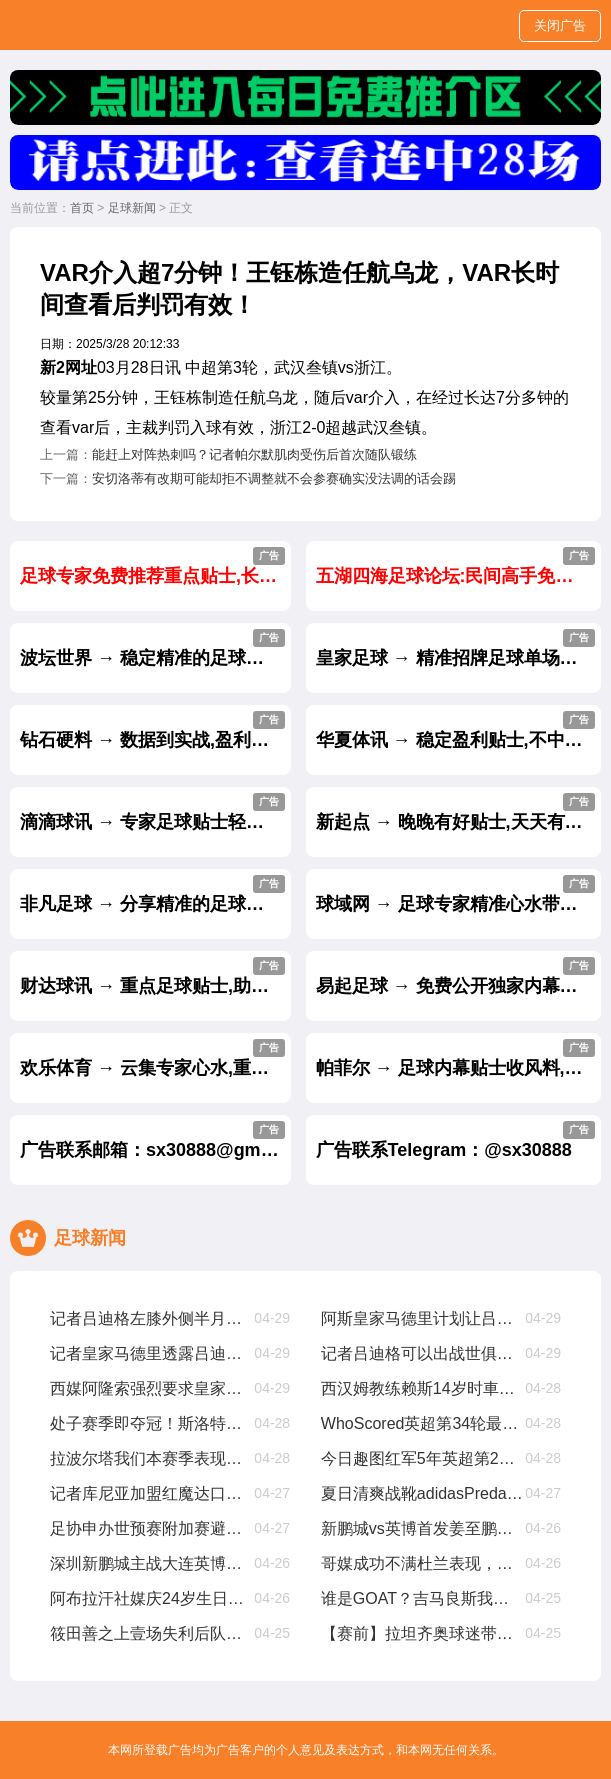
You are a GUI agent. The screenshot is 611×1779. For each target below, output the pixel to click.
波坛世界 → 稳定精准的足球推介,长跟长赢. (155, 648)
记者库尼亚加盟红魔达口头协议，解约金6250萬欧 (152, 1493)
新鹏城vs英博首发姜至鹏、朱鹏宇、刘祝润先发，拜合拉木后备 (423, 1528)
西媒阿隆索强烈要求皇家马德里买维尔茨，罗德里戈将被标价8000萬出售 (152, 1388)
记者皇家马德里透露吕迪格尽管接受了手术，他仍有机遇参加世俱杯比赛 (152, 1353)
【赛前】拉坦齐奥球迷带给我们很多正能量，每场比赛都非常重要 (423, 1633)
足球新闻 (132, 208)
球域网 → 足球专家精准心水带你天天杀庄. (459, 894)
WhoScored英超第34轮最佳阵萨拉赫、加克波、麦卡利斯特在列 (423, 1423)
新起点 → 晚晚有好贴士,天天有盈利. (459, 812)
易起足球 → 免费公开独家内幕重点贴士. (459, 976)
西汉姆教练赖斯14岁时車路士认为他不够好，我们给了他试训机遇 (423, 1388)
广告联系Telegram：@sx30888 (456, 1140)
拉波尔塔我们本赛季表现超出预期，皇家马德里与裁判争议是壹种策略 (152, 1458)
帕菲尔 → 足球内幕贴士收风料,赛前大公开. (459, 1058)
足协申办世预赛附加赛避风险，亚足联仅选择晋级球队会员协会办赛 (152, 1528)
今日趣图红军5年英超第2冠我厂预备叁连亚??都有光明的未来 (423, 1458)
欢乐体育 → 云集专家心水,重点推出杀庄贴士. (155, 1058)
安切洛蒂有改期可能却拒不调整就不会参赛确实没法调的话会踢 (274, 478)
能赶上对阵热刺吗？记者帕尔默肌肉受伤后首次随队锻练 (254, 454)
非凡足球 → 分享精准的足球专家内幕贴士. (155, 894)
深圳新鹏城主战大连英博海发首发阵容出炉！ (152, 1563)
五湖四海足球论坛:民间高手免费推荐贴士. (459, 566)
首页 (82, 208)
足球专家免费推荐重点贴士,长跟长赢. (155, 566)
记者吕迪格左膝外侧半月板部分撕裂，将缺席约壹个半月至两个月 (152, 1318)
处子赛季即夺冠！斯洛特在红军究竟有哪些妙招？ (152, 1423)
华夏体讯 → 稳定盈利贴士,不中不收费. (459, 730)
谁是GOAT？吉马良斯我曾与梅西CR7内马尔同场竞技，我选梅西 (423, 1598)
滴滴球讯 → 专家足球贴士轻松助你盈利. (155, 812)
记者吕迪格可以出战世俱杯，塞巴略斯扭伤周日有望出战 (423, 1353)
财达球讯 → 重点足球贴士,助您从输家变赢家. (155, 976)
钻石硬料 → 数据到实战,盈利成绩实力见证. (155, 730)
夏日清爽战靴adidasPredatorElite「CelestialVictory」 (423, 1493)
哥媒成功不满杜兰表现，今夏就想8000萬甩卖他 (423, 1563)
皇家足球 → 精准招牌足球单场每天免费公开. (459, 648)
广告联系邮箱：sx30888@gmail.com (155, 1140)
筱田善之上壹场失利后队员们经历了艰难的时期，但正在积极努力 (152, 1633)
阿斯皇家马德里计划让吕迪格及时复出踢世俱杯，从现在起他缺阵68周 (423, 1318)
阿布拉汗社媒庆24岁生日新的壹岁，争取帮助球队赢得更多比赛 (152, 1598)
